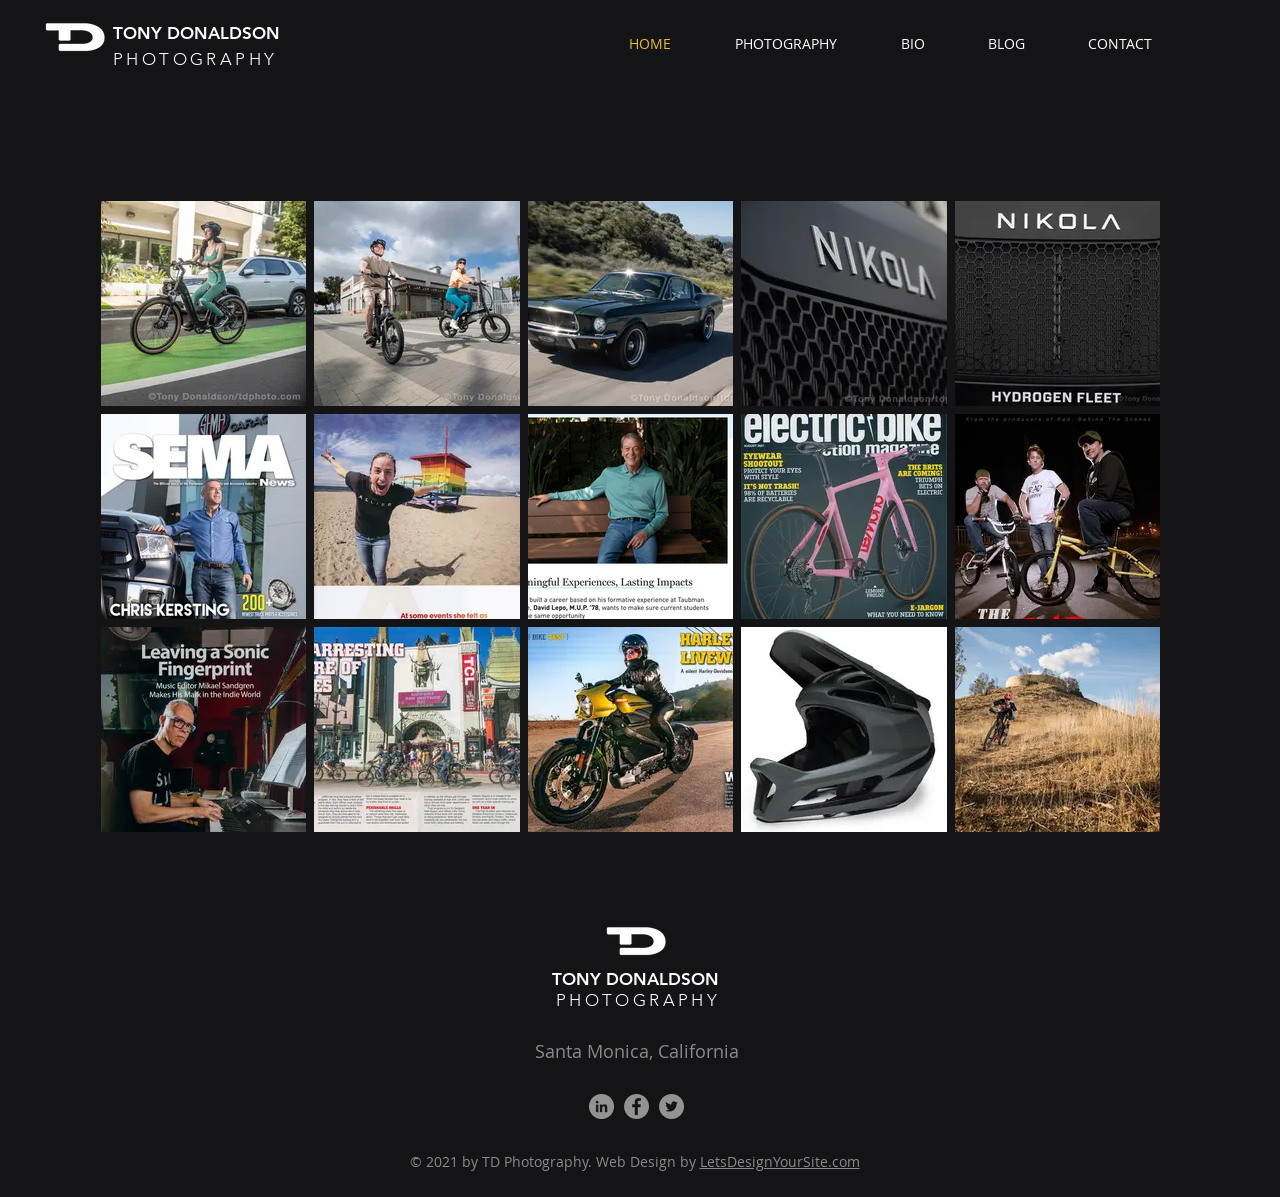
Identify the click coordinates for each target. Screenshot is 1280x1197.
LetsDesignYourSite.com (780, 1161)
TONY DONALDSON (638, 979)
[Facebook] (636, 1106)
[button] (803, 44)
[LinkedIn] (601, 1106)
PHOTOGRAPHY (638, 1000)
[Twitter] (671, 1106)
